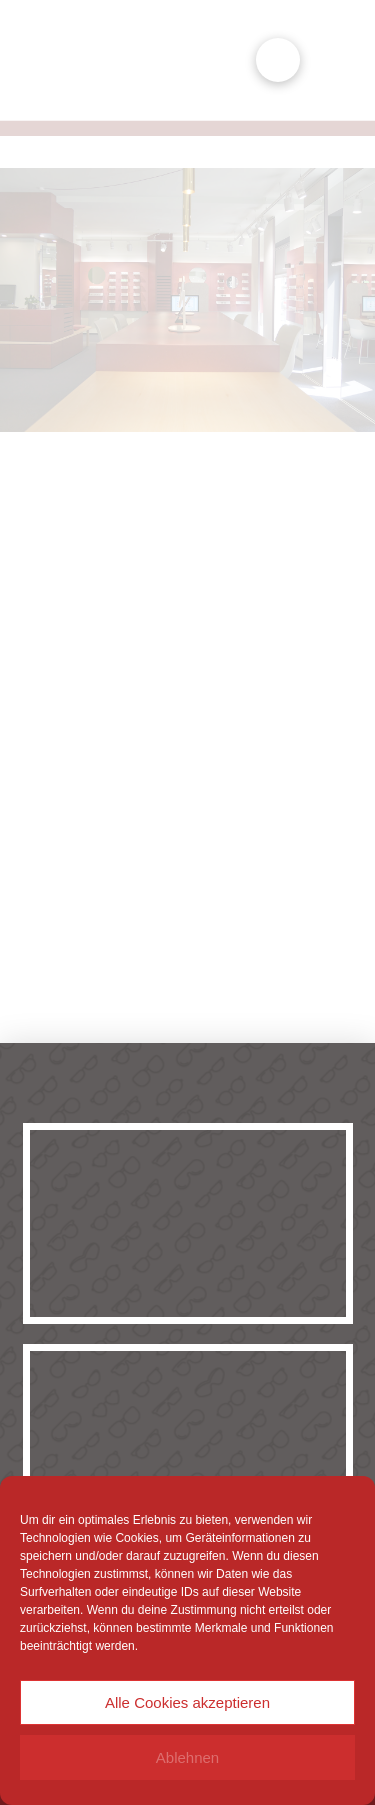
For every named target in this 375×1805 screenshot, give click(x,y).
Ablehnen (187, 1757)
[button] (278, 60)
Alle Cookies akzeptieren (187, 1702)
